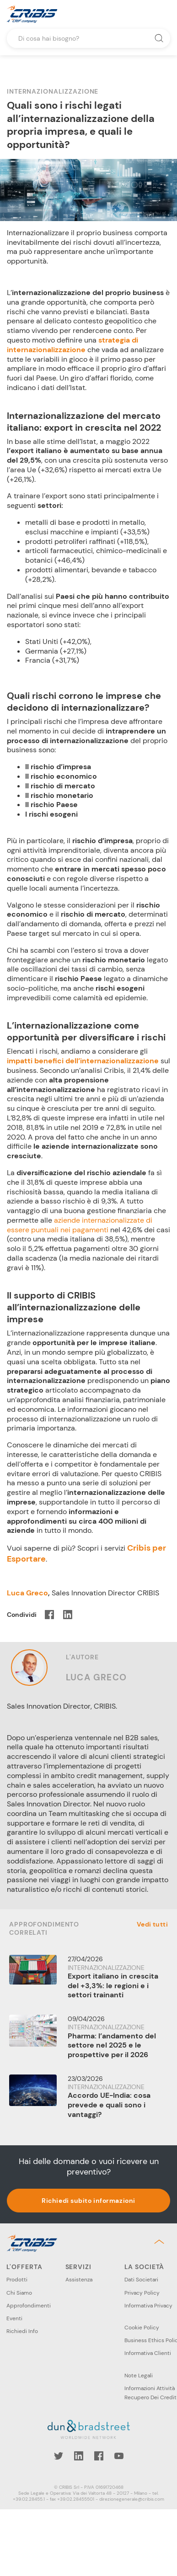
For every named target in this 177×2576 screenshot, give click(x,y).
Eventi (14, 2318)
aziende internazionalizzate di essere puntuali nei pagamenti (79, 1225)
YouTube (119, 2456)
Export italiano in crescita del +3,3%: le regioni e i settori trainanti (113, 1985)
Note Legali (138, 2375)
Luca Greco (27, 1593)
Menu (163, 14)
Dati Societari (141, 2279)
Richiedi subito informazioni (88, 2200)
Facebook (99, 2456)
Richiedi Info (22, 2331)
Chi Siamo (19, 2292)
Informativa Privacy (148, 2305)
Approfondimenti (28, 2305)
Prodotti (16, 2279)
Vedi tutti (152, 1924)
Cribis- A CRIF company (32, 14)
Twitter (58, 2456)
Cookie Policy (141, 2327)
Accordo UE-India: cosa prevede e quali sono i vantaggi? (109, 2104)
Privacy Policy (142, 2292)
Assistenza (78, 2279)
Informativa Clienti (147, 2353)
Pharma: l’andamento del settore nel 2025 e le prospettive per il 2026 (112, 2045)
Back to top (161, 2241)
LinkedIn (79, 2456)
